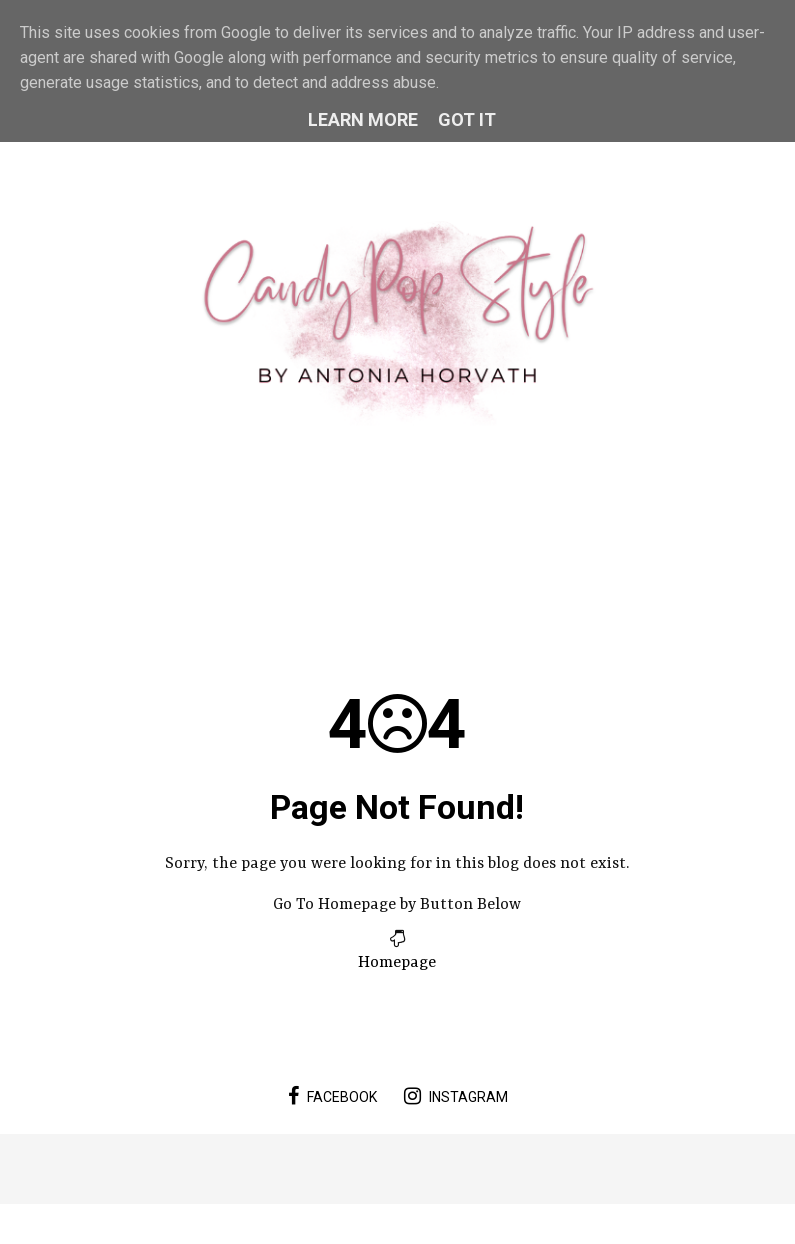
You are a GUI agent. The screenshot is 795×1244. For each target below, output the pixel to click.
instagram (456, 1096)
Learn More (363, 119)
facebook (332, 1096)
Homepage (397, 963)
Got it (467, 119)
